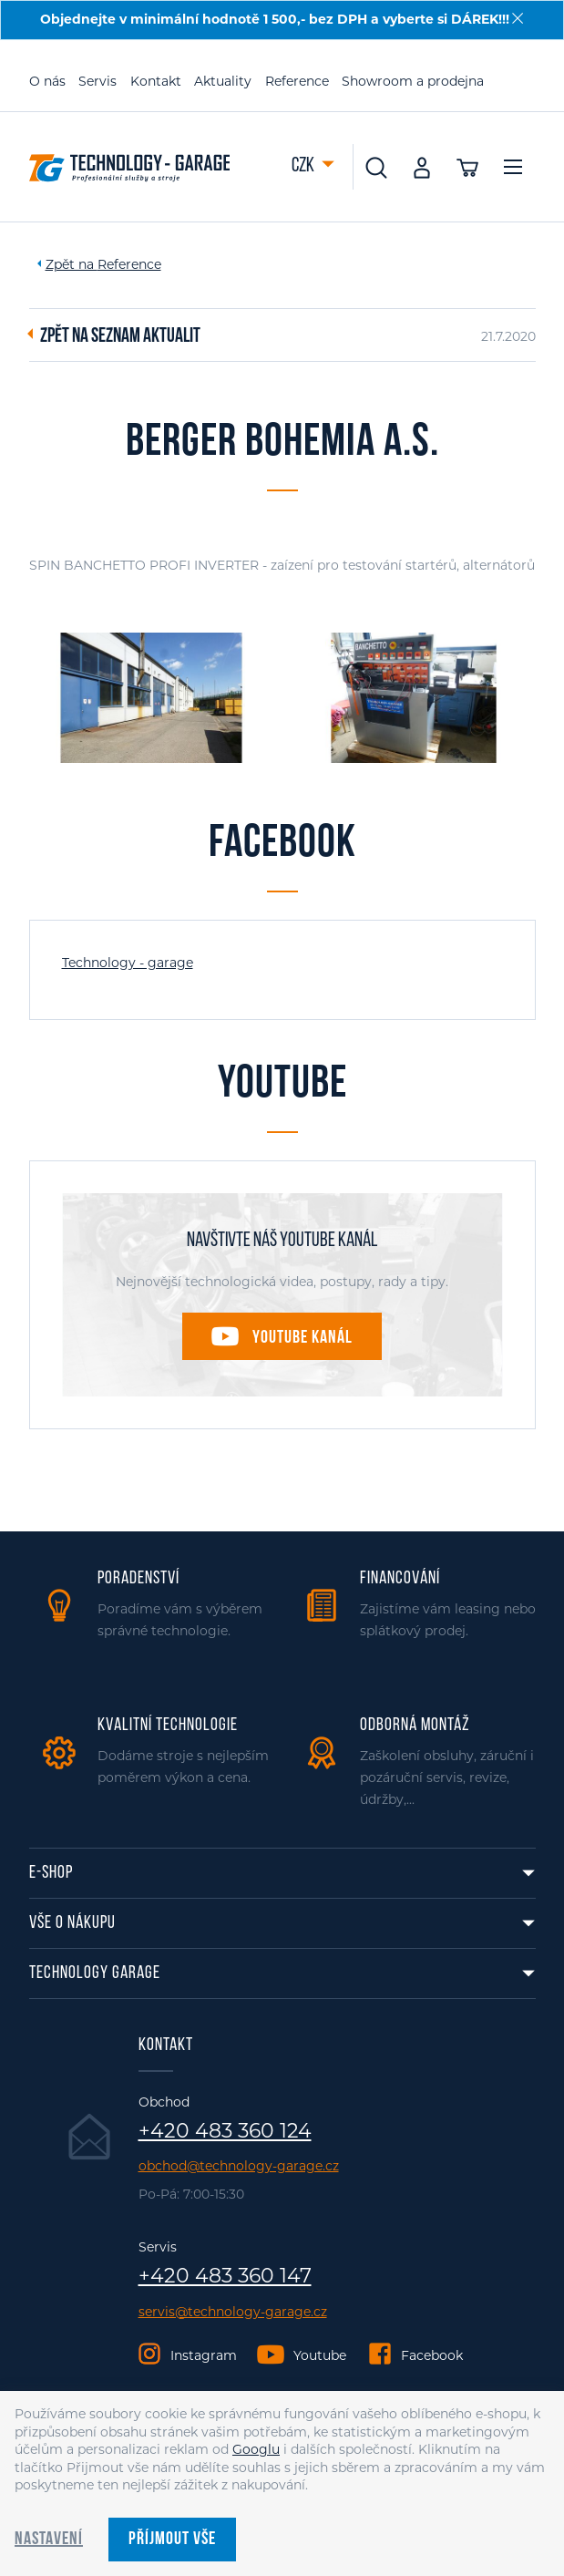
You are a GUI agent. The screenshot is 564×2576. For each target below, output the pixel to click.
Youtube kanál (302, 1338)
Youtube (319, 2355)
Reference (297, 81)
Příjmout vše (172, 2539)
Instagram (203, 2355)
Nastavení (49, 2539)
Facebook (432, 2355)
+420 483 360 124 (225, 2131)
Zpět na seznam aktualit (120, 337)
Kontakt (155, 81)
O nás (47, 81)
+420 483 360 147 (225, 2276)
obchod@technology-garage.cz (238, 2166)
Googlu (256, 2449)
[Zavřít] (517, 18)
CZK (304, 166)
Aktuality (222, 81)
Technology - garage (127, 962)
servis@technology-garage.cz (232, 2312)
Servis (97, 81)
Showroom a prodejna (413, 81)
